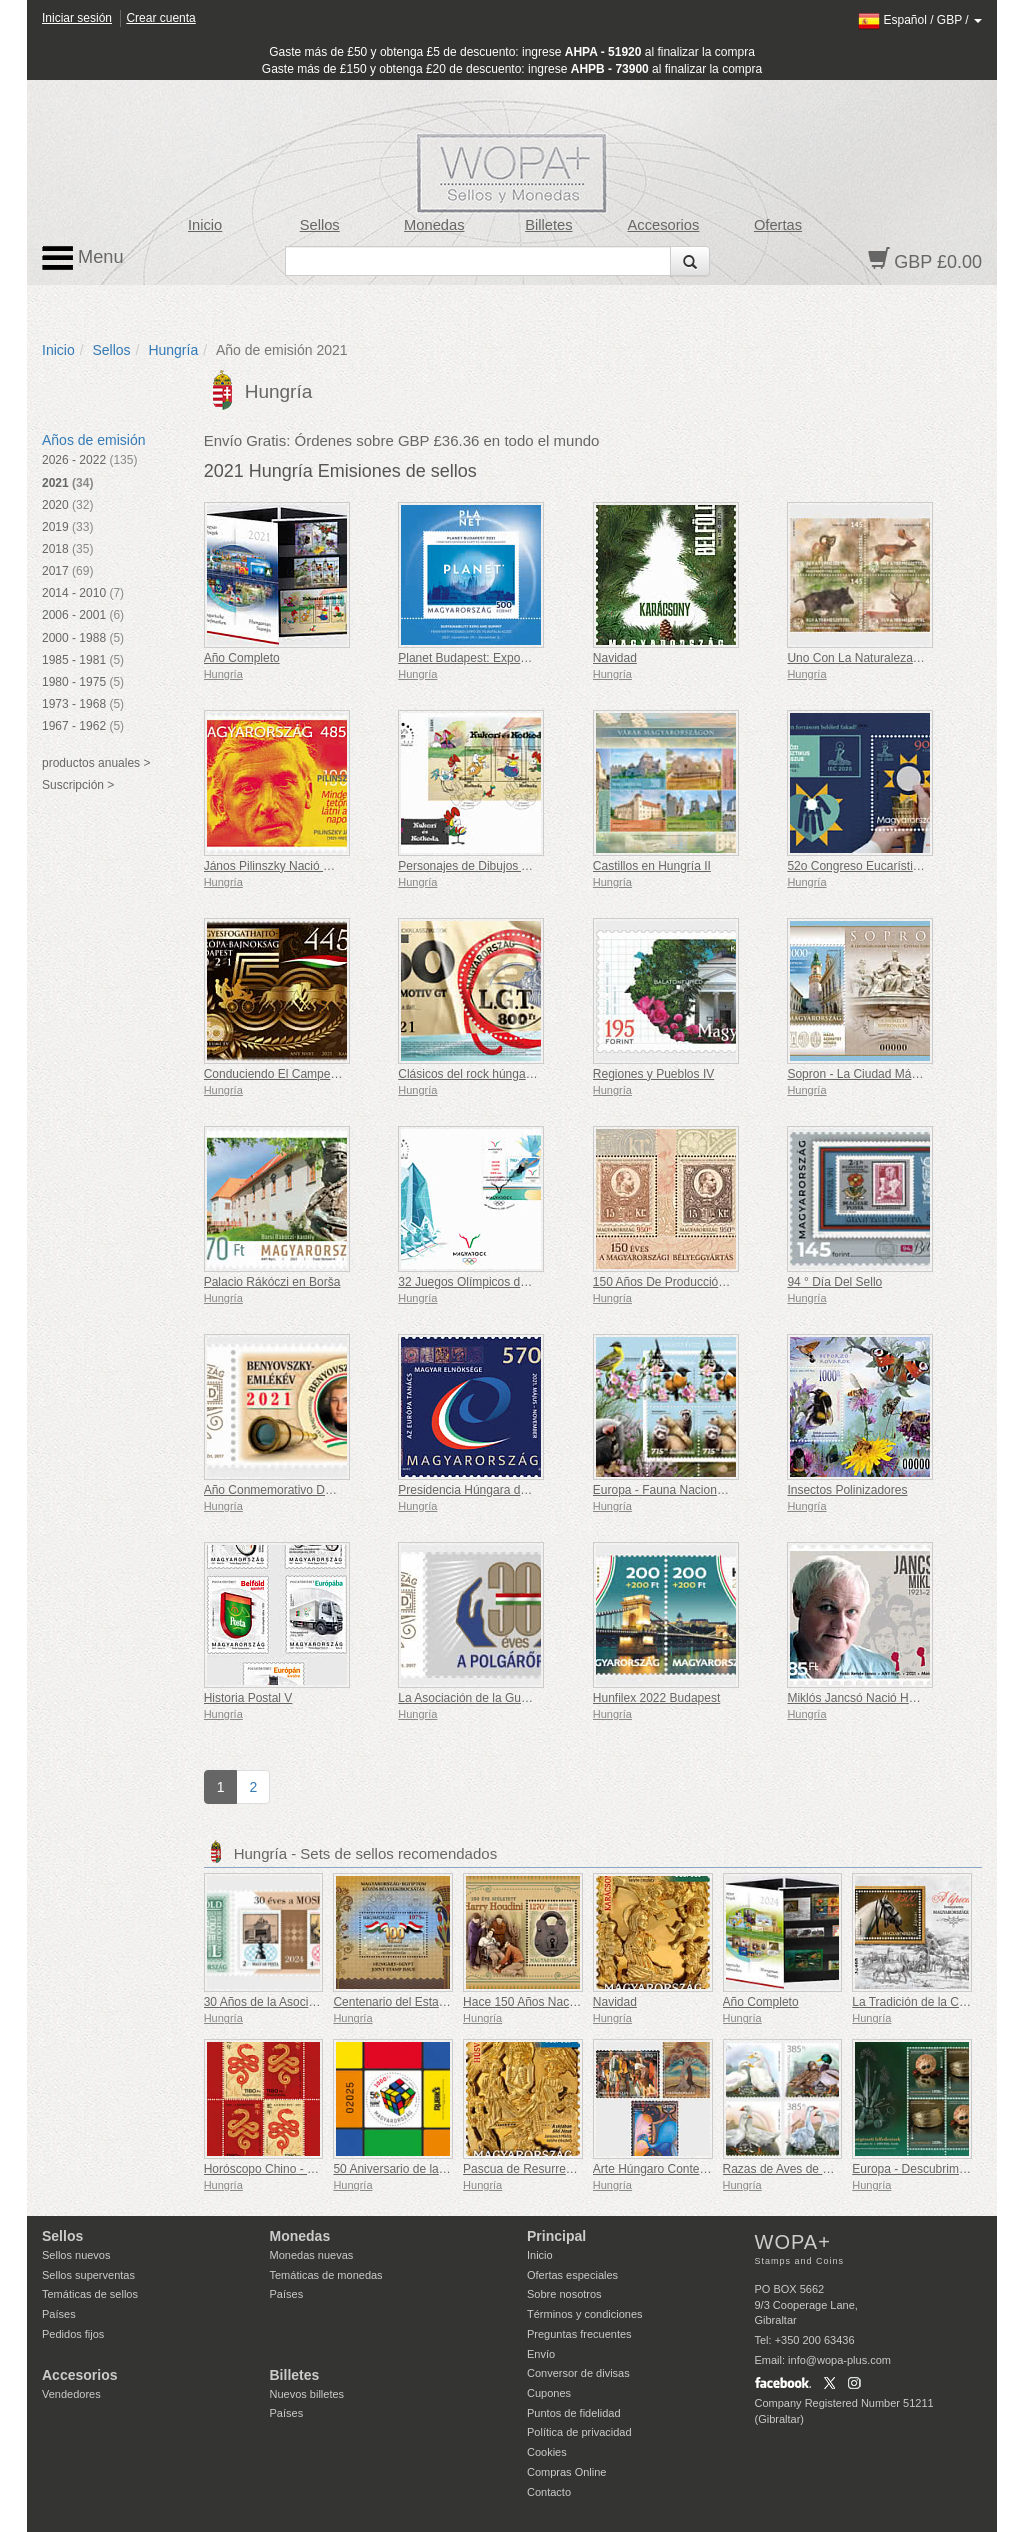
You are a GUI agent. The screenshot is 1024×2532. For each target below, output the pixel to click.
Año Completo (242, 658)
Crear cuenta (160, 18)
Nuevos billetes (307, 2394)
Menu (83, 258)
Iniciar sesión (77, 18)
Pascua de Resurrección (528, 2169)
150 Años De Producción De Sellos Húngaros (714, 1282)
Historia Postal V (248, 1698)
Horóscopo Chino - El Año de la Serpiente (315, 2169)
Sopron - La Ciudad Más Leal (865, 1074)
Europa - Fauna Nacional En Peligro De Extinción (724, 1490)
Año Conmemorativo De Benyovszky (301, 1490)
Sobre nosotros (564, 2294)
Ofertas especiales (572, 2275)
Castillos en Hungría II (652, 866)
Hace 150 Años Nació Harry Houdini (559, 2002)
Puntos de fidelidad (574, 2413)
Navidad (615, 658)
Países (59, 2314)
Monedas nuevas (312, 2255)
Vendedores (71, 2394)
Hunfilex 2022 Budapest (656, 1698)
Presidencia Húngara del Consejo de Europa (517, 1490)
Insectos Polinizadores (847, 1490)
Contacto (549, 2492)
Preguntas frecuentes (579, 2334)
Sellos (320, 225)
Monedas (434, 225)
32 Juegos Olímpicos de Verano (483, 1282)
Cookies (547, 2452)
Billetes (548, 225)
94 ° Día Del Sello (834, 1282)
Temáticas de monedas (326, 2275)
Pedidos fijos (73, 2334)
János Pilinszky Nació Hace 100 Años (304, 866)
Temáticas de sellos (90, 2294)
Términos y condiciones (585, 2314)
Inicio (205, 225)
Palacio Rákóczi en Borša (272, 1282)
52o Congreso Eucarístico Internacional (892, 866)
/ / (920, 20)
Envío (541, 2354)
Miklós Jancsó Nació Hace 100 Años (884, 1698)
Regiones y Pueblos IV (653, 1074)
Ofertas (778, 225)
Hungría (173, 350)
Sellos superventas (88, 2275)
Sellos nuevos (76, 2255)
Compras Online (566, 2472)
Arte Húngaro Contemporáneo (673, 2169)
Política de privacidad (579, 2432)
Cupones (549, 2393)
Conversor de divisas (578, 2373)
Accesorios (664, 225)
